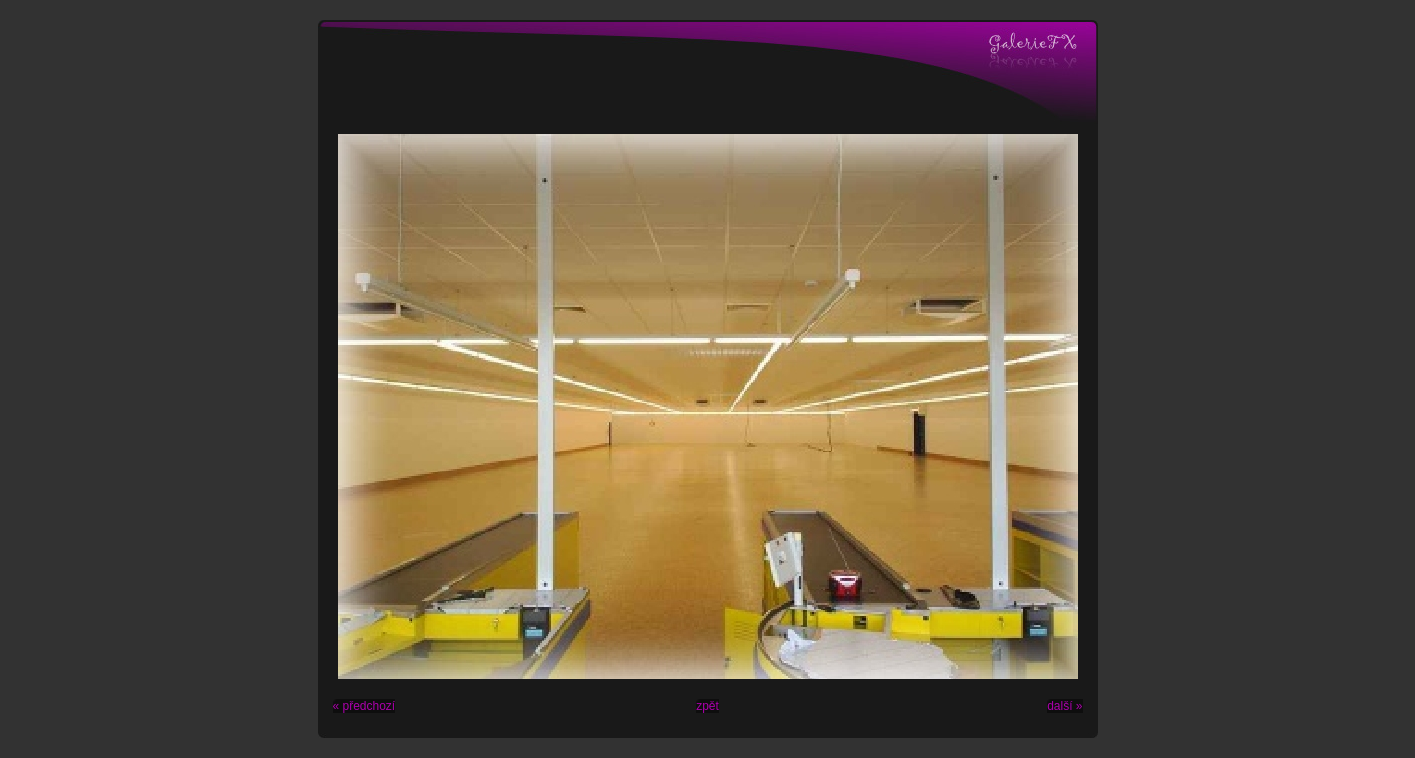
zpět (707, 706)
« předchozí (364, 706)
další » (1064, 706)
